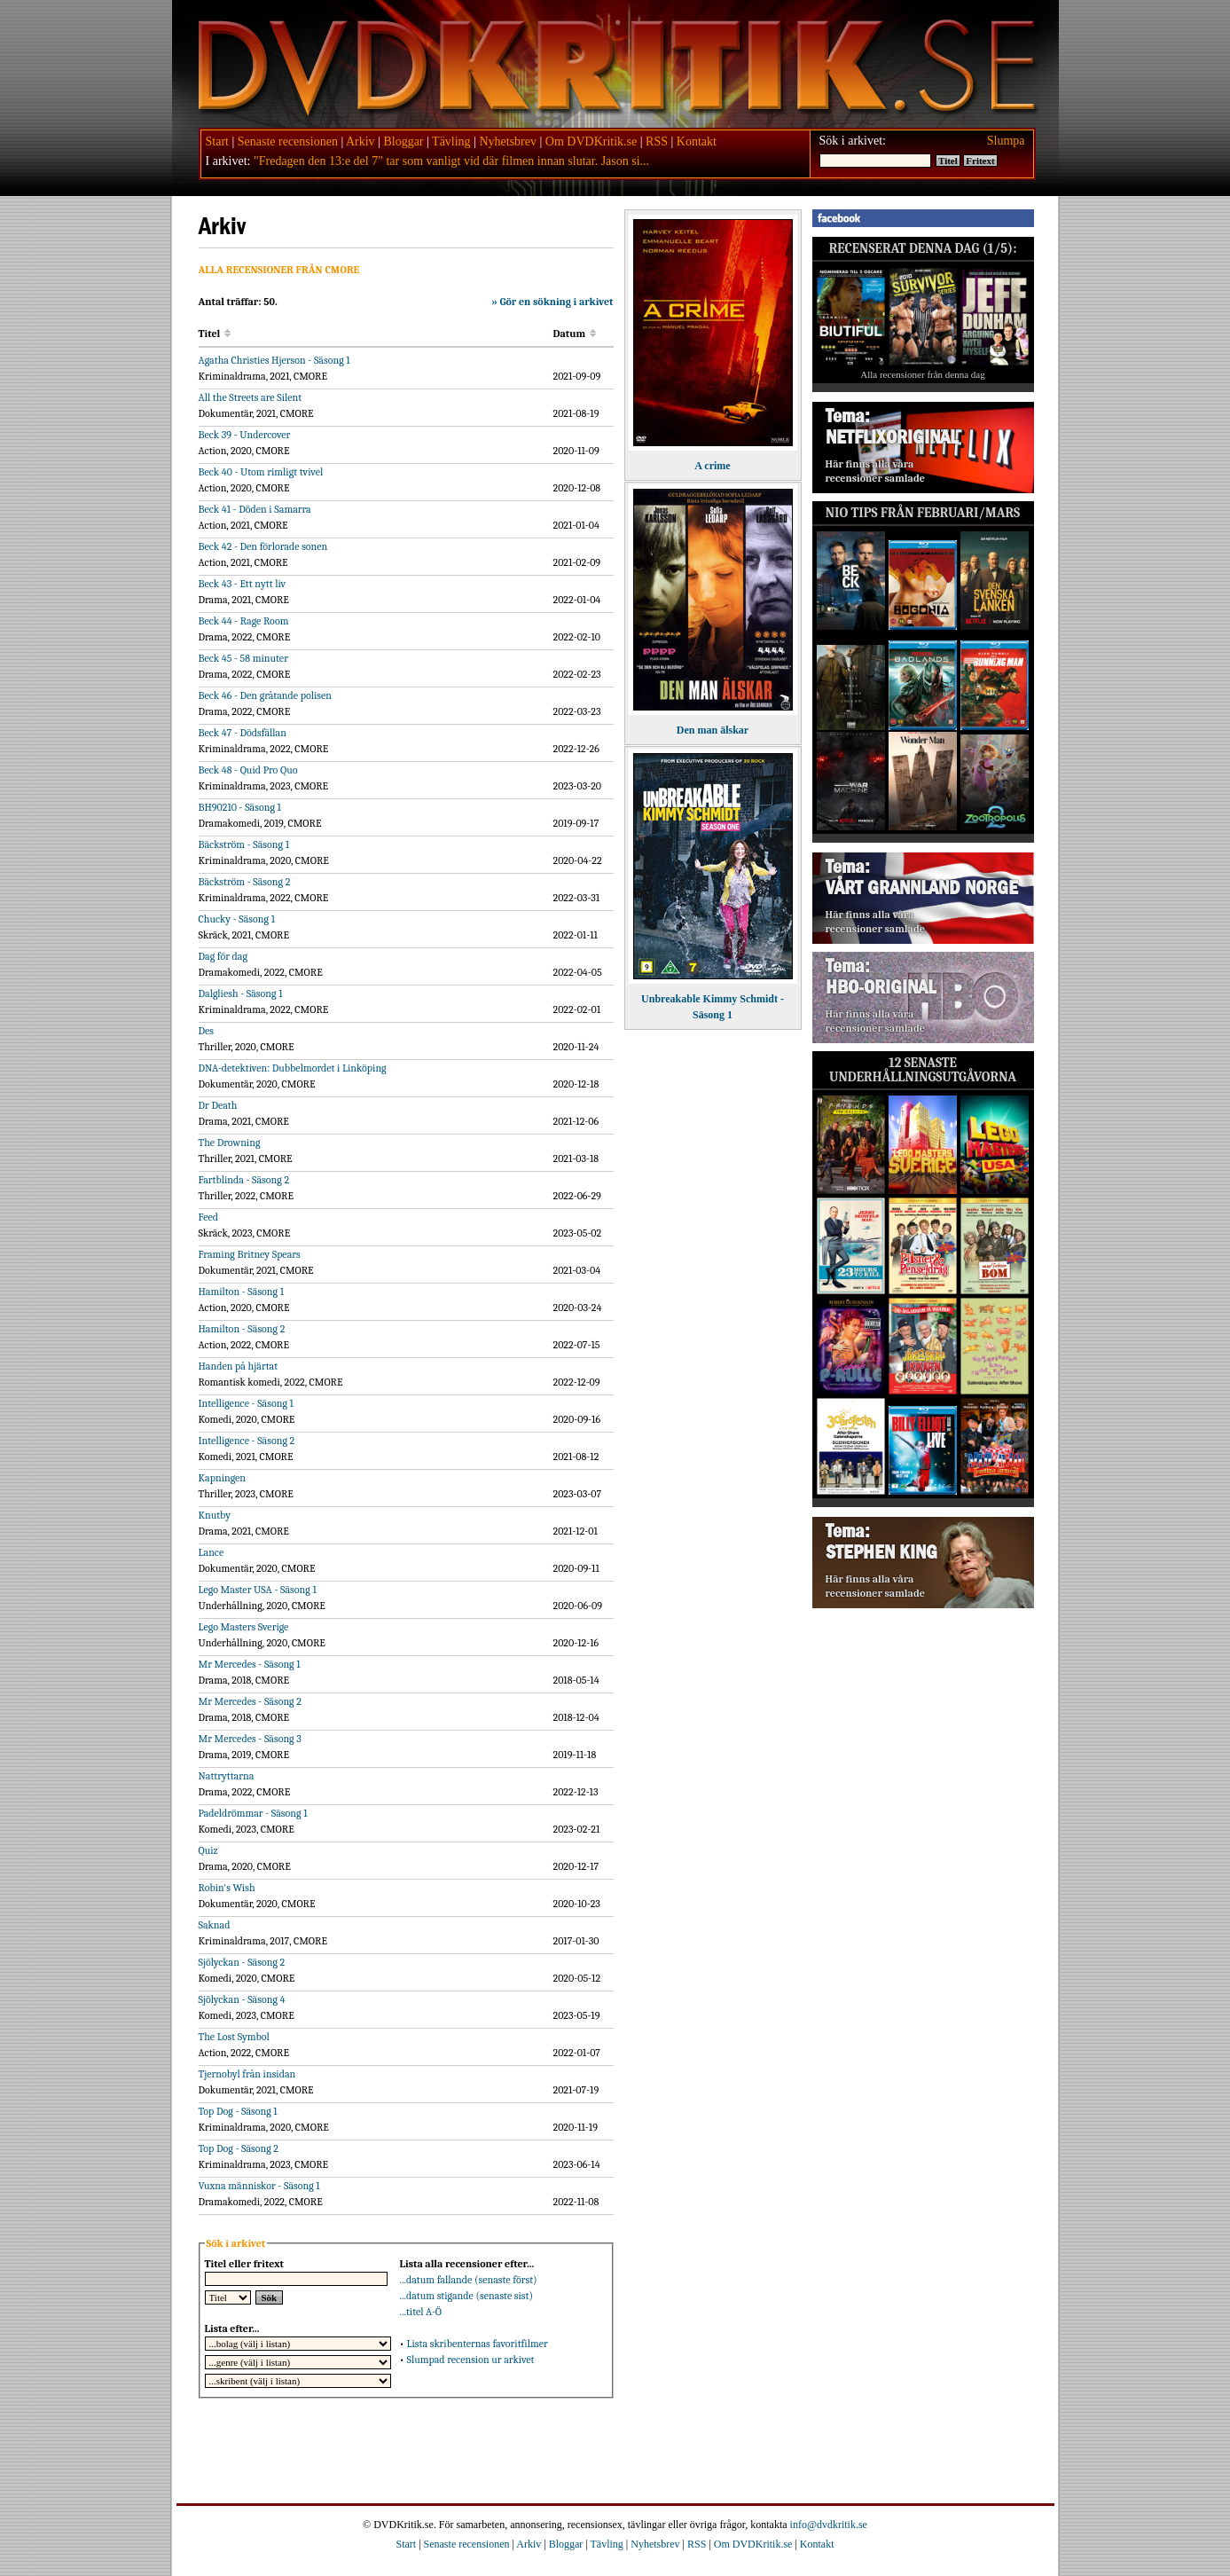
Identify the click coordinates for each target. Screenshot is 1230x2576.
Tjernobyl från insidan (247, 2074)
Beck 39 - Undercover (245, 434)
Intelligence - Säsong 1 (246, 1403)
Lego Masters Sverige (244, 1627)
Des (207, 1031)
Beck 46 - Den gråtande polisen (266, 695)
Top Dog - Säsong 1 (238, 2111)
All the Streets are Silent (250, 397)
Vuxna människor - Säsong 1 (259, 2185)
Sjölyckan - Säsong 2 (242, 1962)
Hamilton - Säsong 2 (242, 1329)
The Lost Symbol (234, 2036)
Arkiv (360, 141)
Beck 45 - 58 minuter (243, 658)
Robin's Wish (227, 1887)
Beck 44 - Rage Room (244, 621)
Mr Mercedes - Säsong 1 (250, 1664)
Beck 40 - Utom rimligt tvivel (261, 472)
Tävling (451, 141)
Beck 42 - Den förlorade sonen (263, 546)
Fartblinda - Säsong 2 (244, 1180)
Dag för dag (223, 956)
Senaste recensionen (288, 141)
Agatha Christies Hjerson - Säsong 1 (274, 360)
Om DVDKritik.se (591, 141)
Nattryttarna (227, 1776)
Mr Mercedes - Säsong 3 (250, 1738)
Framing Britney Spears (250, 1254)
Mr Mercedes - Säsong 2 (250, 1701)
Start (217, 141)
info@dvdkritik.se (828, 2524)
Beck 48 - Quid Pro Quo (248, 770)
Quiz (208, 1850)
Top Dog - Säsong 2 (239, 2148)
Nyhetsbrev (508, 141)
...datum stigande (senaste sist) (467, 2295)
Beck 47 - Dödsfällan (242, 732)
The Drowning (230, 1142)
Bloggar (403, 141)
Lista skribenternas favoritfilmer (476, 2343)
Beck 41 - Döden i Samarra (255, 509)
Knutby (215, 1515)
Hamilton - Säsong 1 (242, 1291)
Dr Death (218, 1105)
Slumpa (1006, 140)
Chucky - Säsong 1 (237, 919)
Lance (211, 1552)
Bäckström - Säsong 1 (244, 844)
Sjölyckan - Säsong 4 (242, 1999)
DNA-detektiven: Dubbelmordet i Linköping (293, 1068)
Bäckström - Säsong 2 (245, 882)
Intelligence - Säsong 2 (247, 1440)
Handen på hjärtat (238, 1366)
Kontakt (697, 141)
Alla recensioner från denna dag (922, 374)
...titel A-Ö (421, 2311)
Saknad (215, 1925)
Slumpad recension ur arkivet (470, 2359)
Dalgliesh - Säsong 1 (241, 993)
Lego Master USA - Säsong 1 (258, 1589)
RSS (657, 141)
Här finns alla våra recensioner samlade (875, 471)
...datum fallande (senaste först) (468, 2280)
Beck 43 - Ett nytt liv (242, 583)
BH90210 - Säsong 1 (240, 807)
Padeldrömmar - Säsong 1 (253, 1813)
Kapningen (223, 1478)
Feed (208, 1217)
